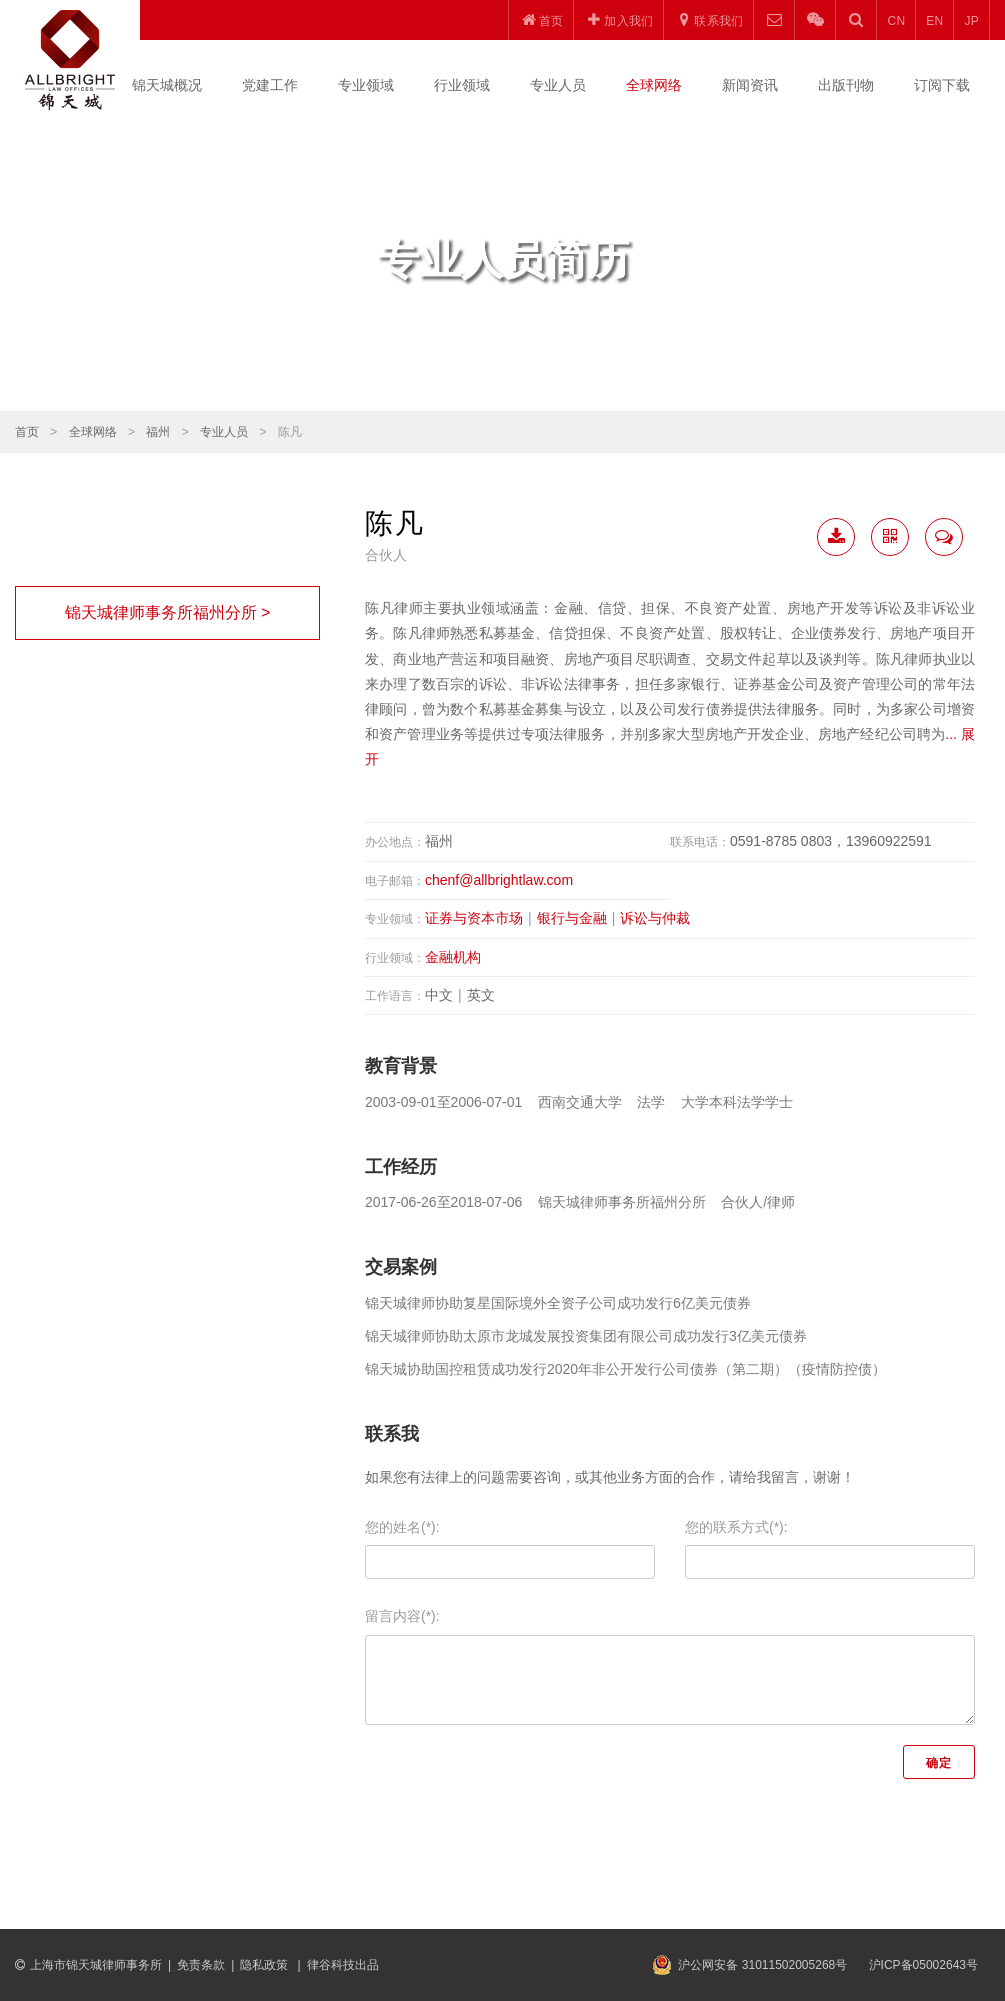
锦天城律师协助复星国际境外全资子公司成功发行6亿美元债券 (558, 1303)
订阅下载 (942, 85)
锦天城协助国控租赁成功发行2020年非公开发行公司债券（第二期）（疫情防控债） (625, 1369)
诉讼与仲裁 (655, 918)
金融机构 (453, 957)
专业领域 (366, 85)
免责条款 (201, 1965)
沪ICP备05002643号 (923, 1965)
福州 (158, 432)
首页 (27, 432)
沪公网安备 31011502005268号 (762, 1965)
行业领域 (462, 85)
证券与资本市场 (474, 918)
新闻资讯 (750, 85)
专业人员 (558, 85)
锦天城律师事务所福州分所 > (168, 612)
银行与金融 (572, 918)
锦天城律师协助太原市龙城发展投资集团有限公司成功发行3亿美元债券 (586, 1336)
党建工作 (270, 85)
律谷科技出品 (343, 1965)
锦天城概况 (167, 85)
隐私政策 (265, 1965)
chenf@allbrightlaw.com (499, 880)
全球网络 (654, 85)
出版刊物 (846, 85)
